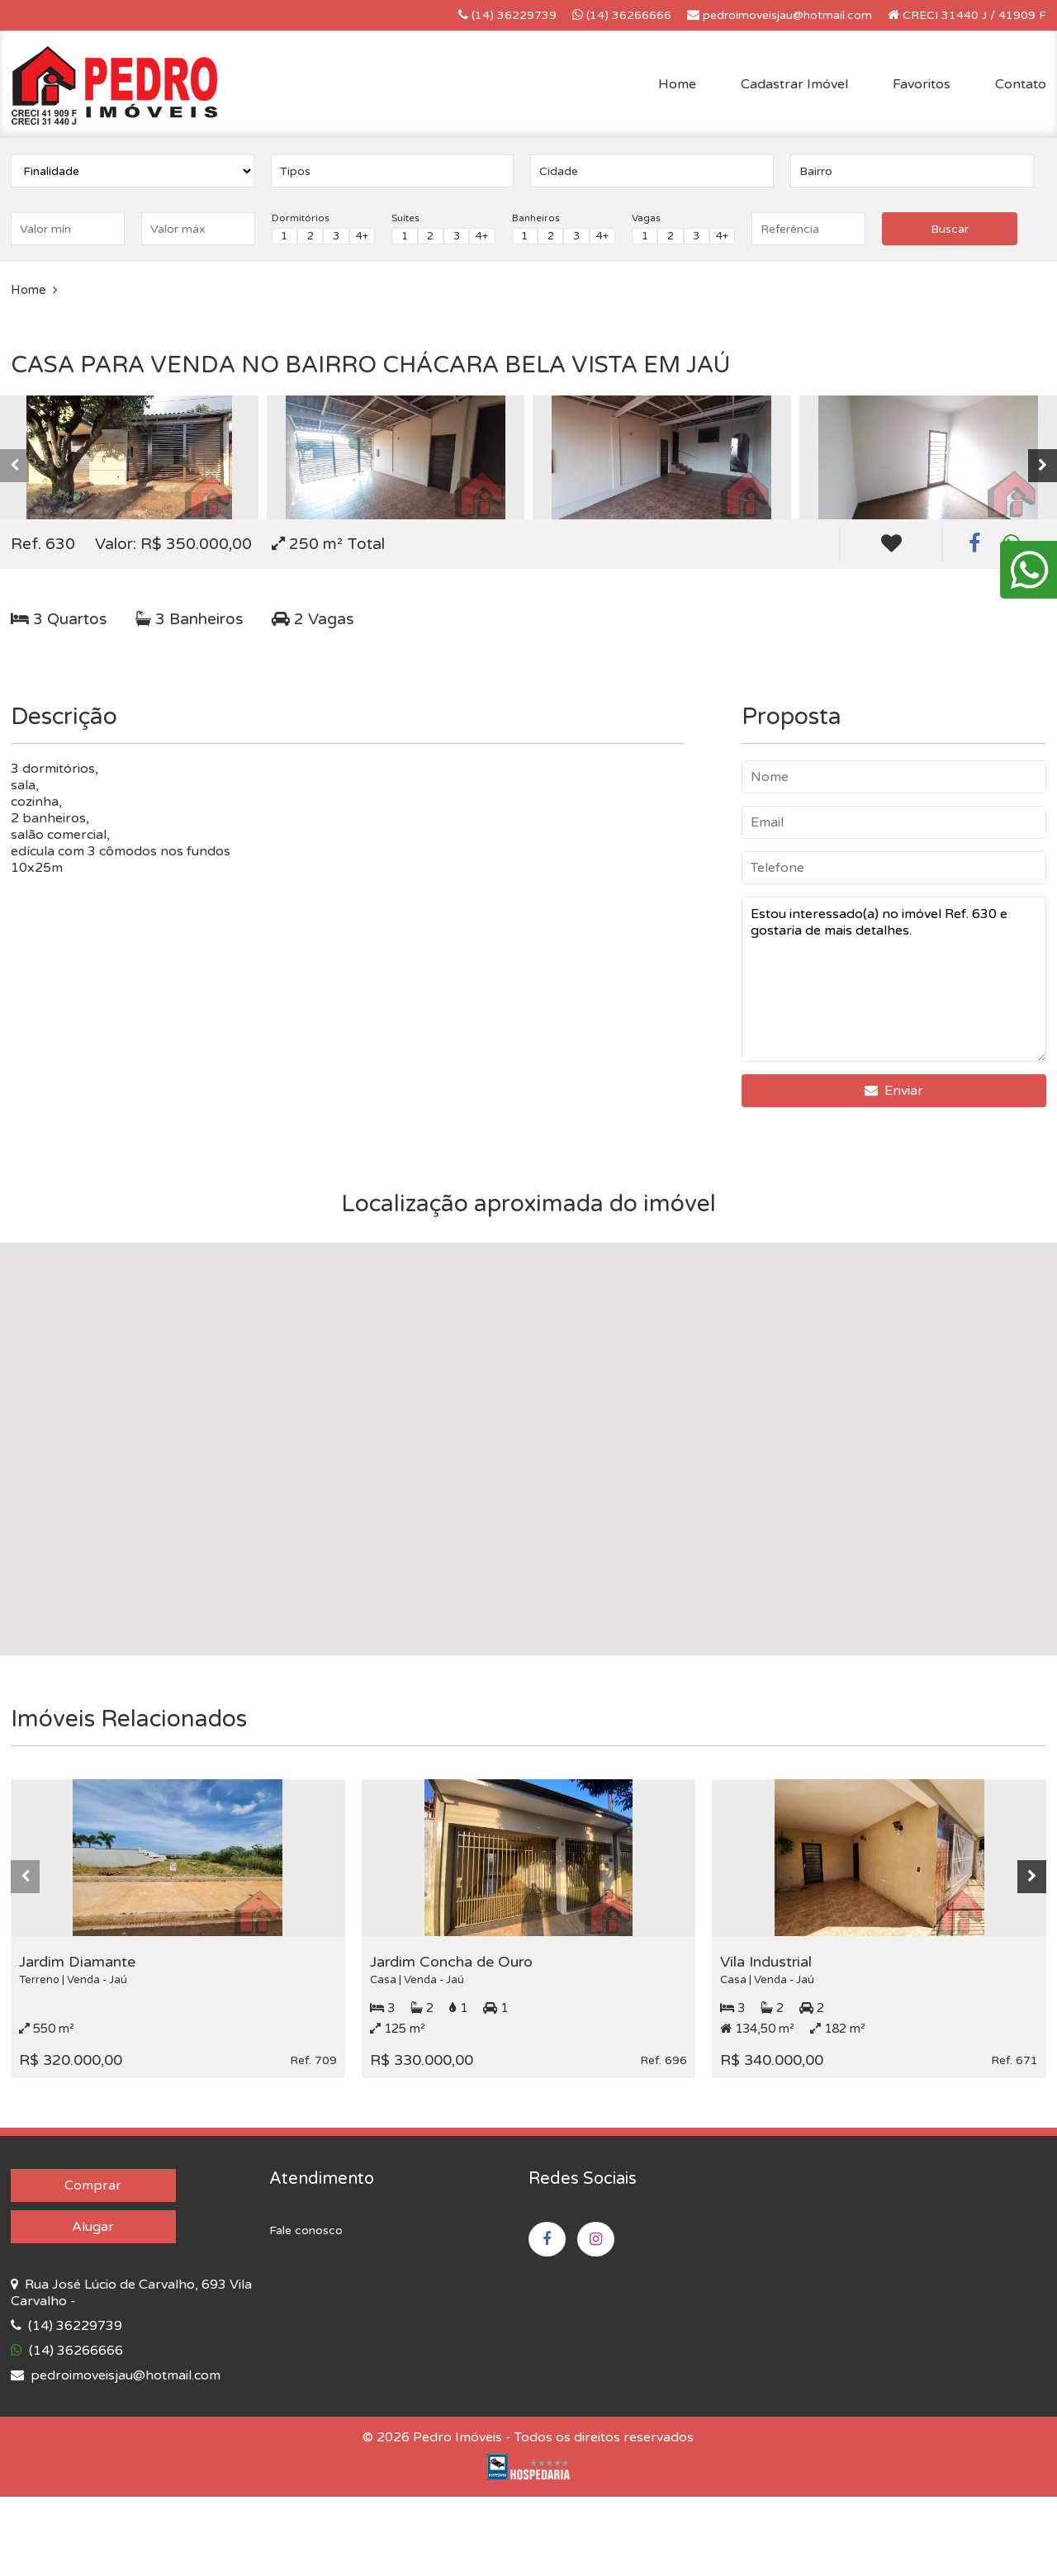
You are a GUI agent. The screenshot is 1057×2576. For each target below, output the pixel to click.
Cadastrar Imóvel (794, 84)
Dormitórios (300, 218)
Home (677, 84)
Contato (1020, 84)
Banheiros (536, 218)
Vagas (646, 218)
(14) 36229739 (507, 15)
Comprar (92, 2185)
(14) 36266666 (621, 15)
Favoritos (921, 84)
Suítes (405, 218)
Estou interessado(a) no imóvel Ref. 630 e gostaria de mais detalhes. (893, 979)
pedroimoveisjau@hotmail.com (779, 15)
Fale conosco (306, 2230)
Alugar (93, 2226)
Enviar (894, 1090)
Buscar (950, 229)
